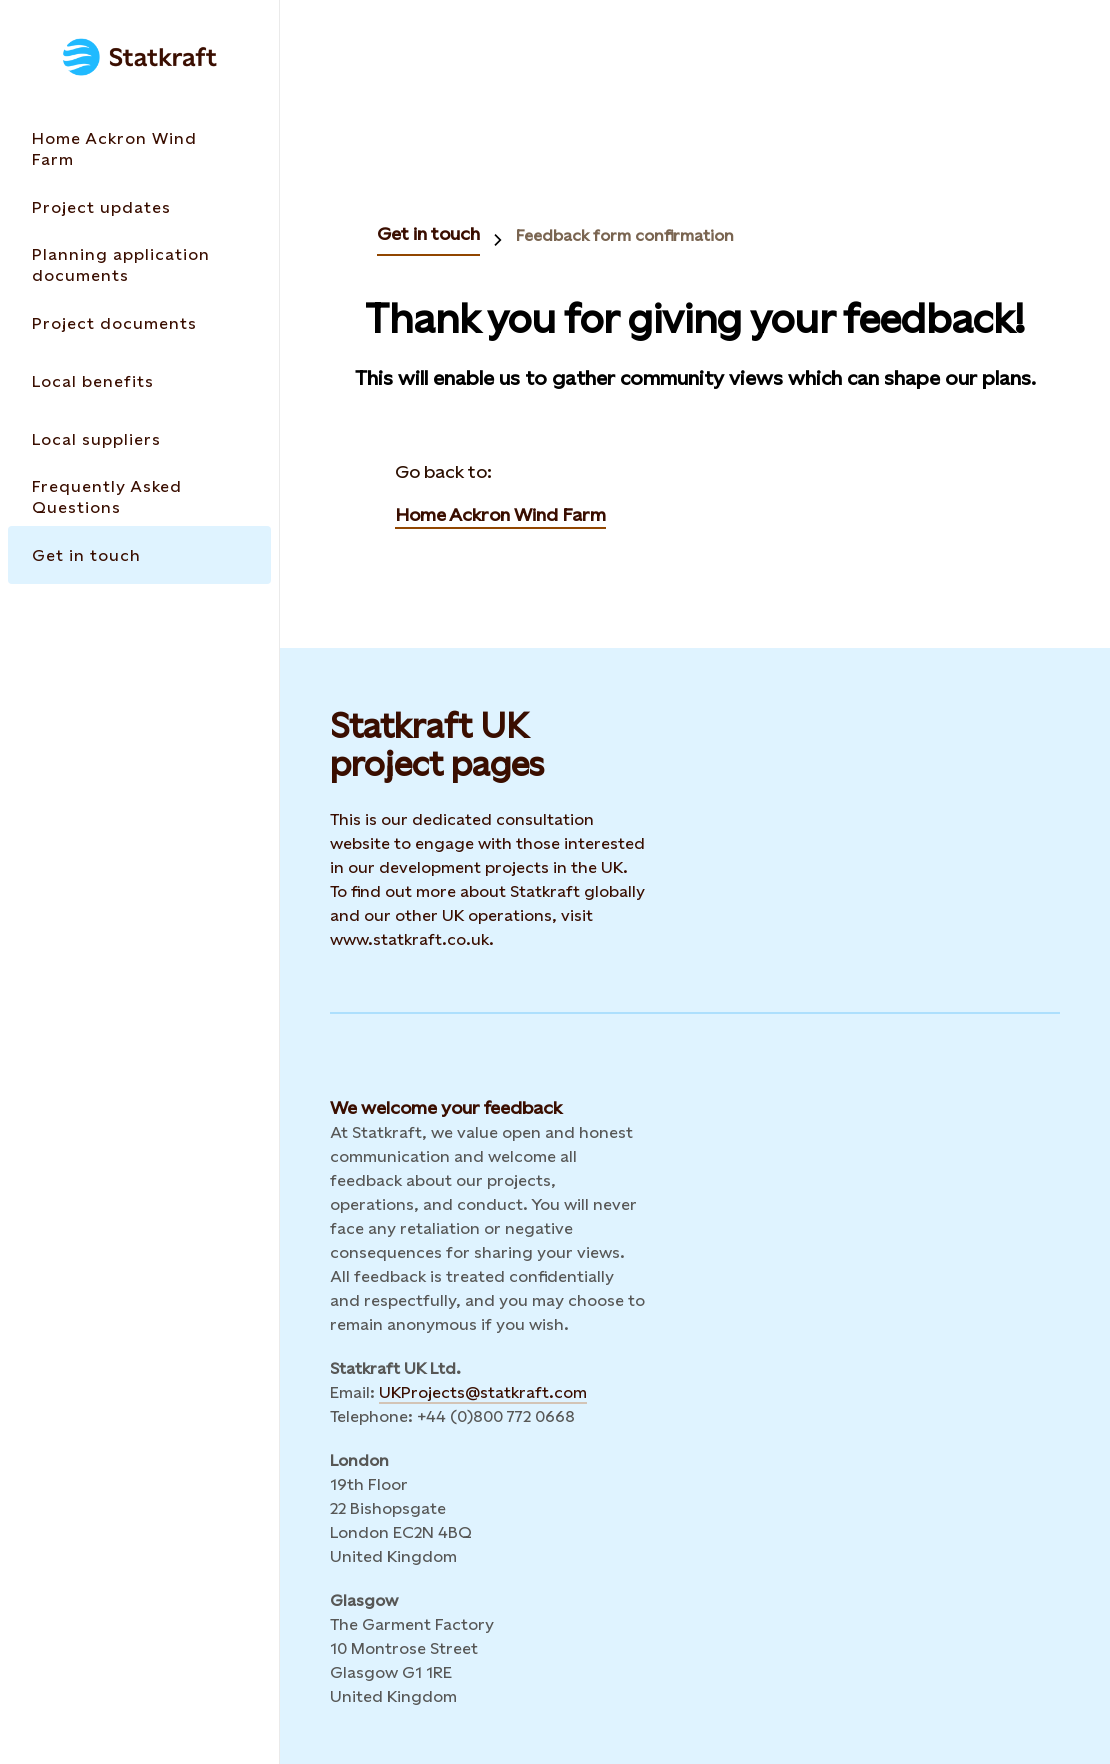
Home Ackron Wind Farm (500, 514)
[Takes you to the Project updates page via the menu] (139, 207)
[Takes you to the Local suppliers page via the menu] (139, 439)
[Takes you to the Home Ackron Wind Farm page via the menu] (139, 149)
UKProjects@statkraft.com (483, 1392)
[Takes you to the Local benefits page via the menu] (139, 381)
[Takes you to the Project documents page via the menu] (139, 323)
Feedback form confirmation (625, 235)
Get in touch (428, 233)
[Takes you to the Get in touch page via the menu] (139, 555)
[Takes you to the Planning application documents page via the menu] (139, 265)
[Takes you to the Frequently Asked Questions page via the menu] (139, 497)
